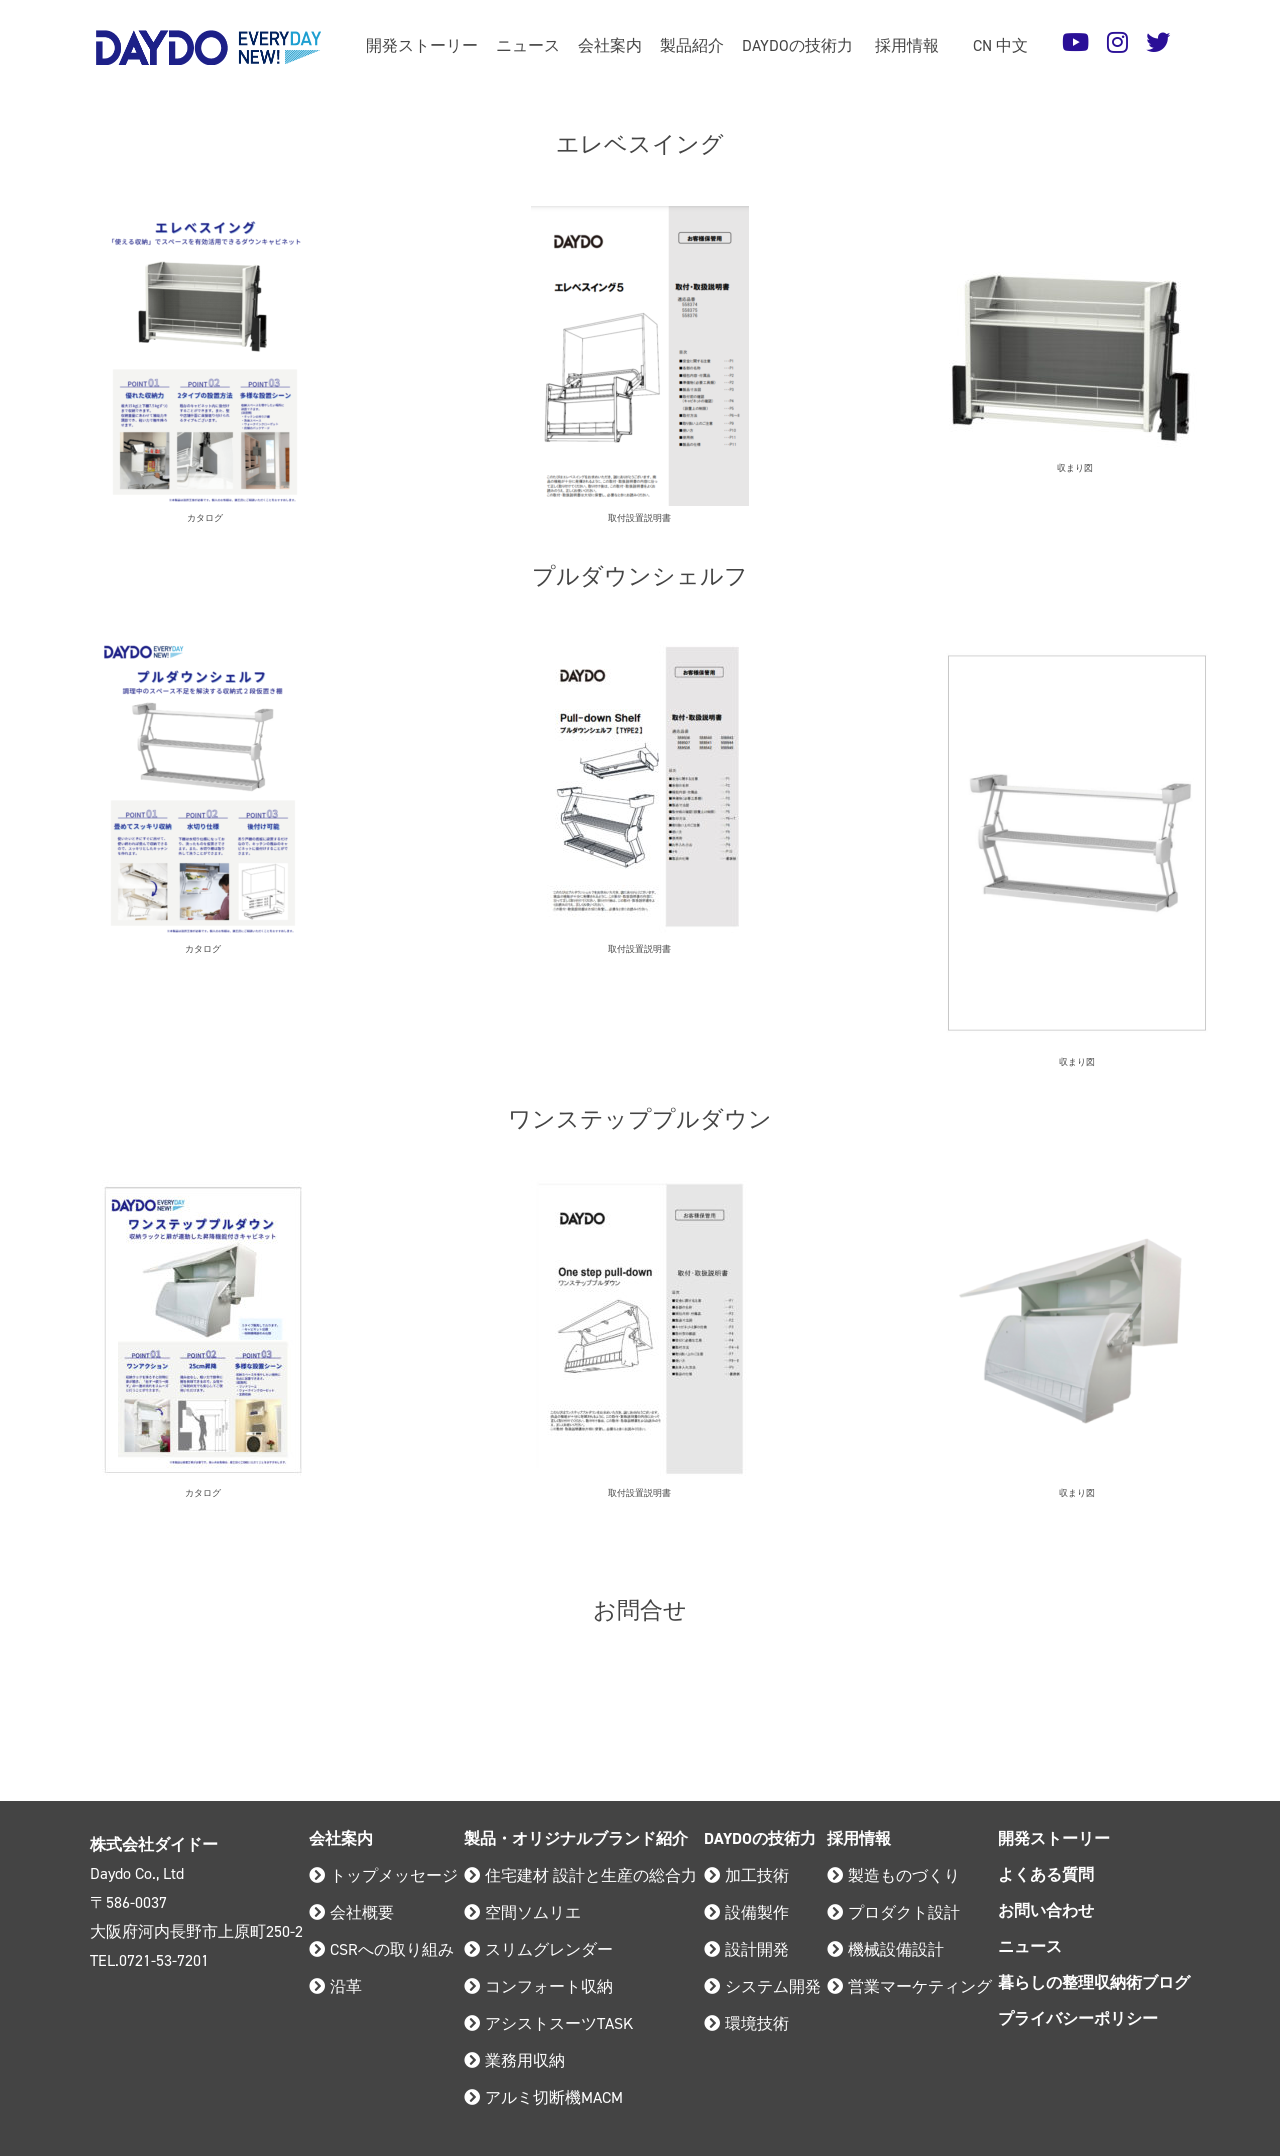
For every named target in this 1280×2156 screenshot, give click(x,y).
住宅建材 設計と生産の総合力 (580, 1875)
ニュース (528, 45)
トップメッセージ (383, 1875)
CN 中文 (1000, 45)
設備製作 (746, 1912)
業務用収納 (514, 2060)
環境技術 (746, 2023)
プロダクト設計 (893, 1912)
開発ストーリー (422, 45)
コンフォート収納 (538, 1986)
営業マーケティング (909, 1986)
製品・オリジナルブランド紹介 (576, 1838)
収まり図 (1075, 468)
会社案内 (610, 45)
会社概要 (351, 1912)
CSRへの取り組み (381, 1949)
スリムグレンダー (538, 1949)
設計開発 (746, 1949)
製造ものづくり (893, 1875)
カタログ (205, 518)
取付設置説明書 (639, 518)
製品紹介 (692, 45)
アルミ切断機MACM (543, 2097)
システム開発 (762, 1986)
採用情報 (907, 45)
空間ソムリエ (522, 1912)
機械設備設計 (885, 1949)
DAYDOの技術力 (797, 45)
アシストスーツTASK (548, 2023)
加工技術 (746, 1875)
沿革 (335, 1986)
